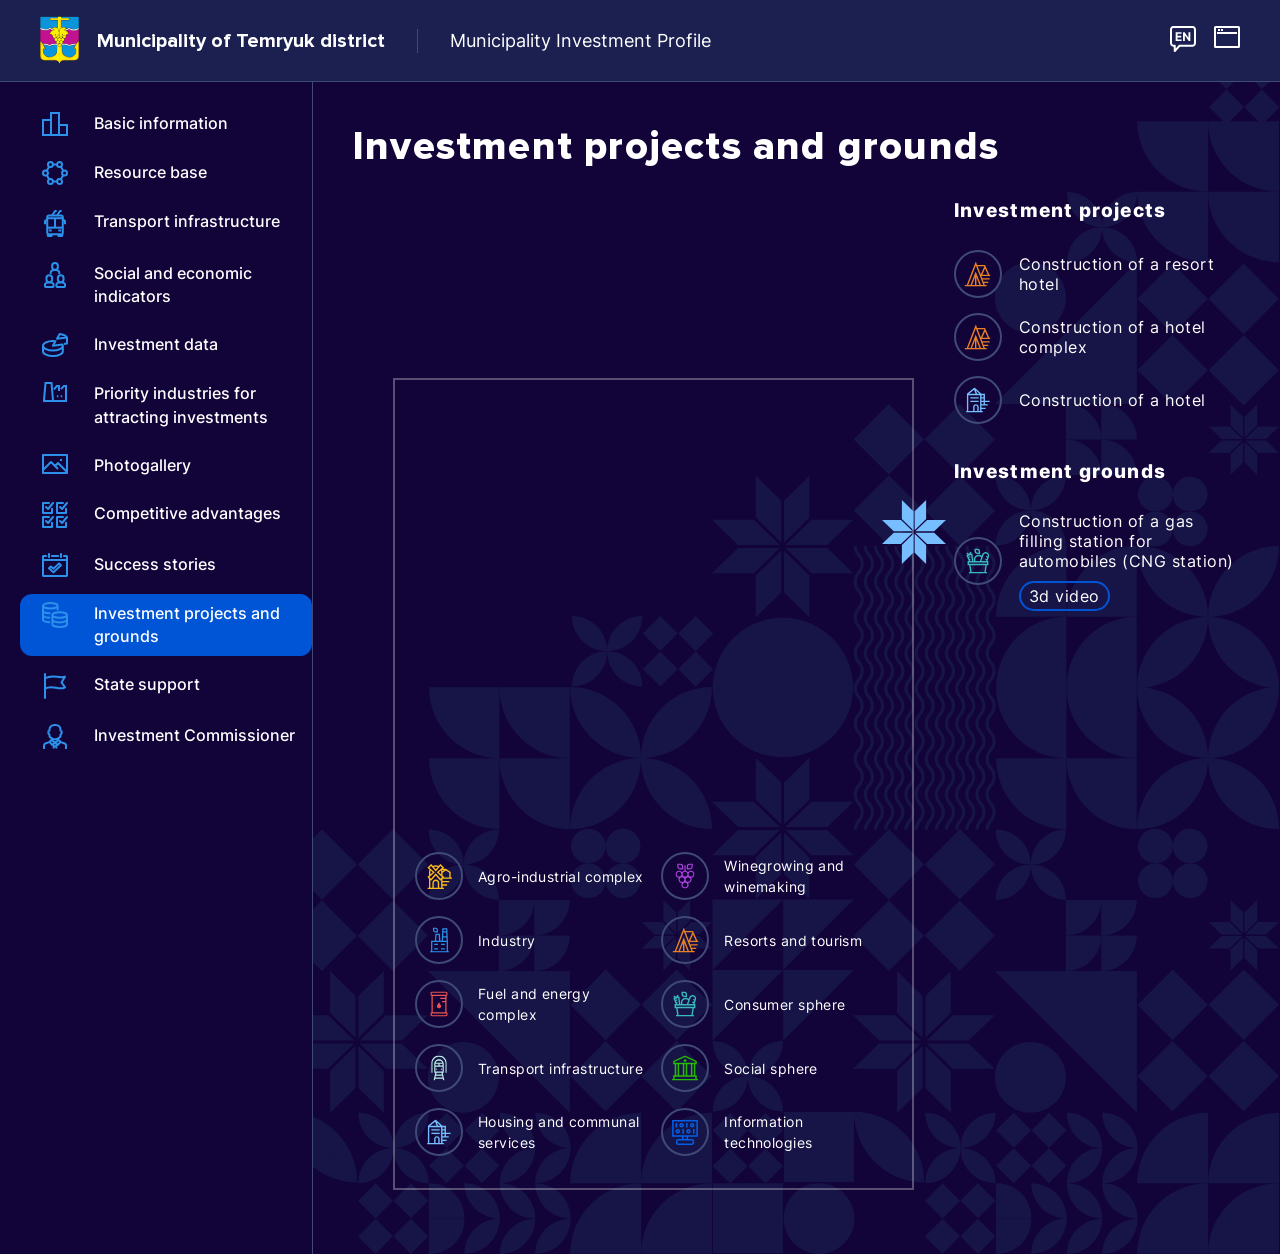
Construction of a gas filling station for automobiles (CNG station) (1126, 541)
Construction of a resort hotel (1117, 274)
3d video (1064, 596)
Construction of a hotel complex (1112, 337)
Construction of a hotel (1112, 400)
